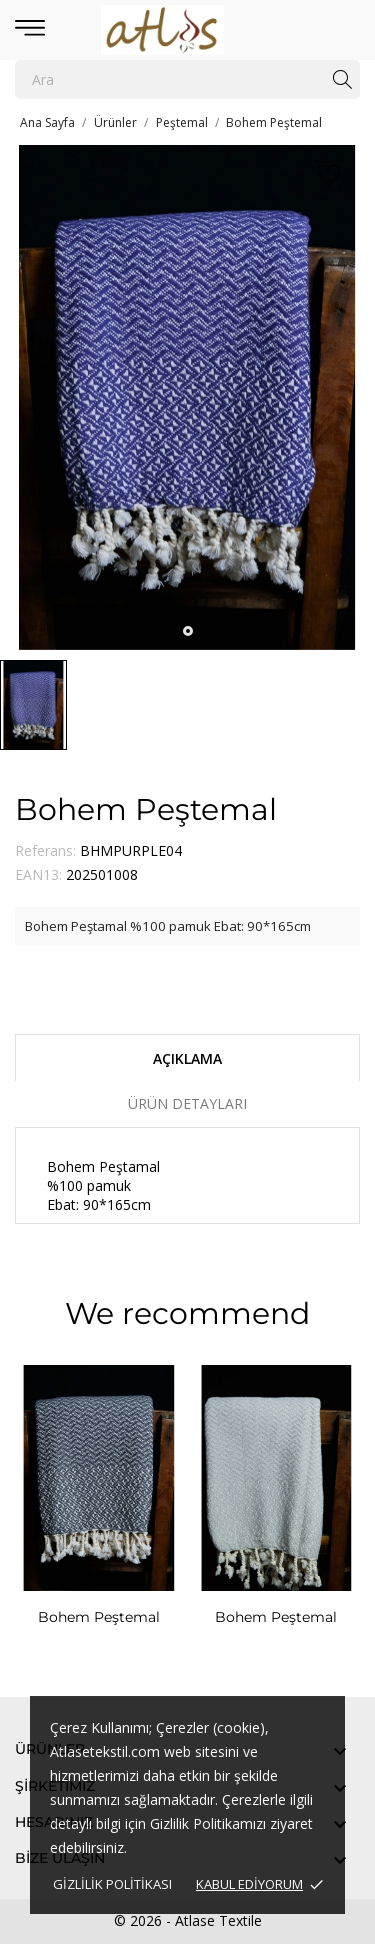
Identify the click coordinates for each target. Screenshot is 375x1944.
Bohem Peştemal (99, 1617)
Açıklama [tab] (187, 1058)
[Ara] (187, 79)
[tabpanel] (187, 397)
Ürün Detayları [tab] (187, 1103)
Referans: (45, 850)
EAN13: (38, 874)
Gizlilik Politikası (112, 1884)
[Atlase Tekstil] (188, 30)
